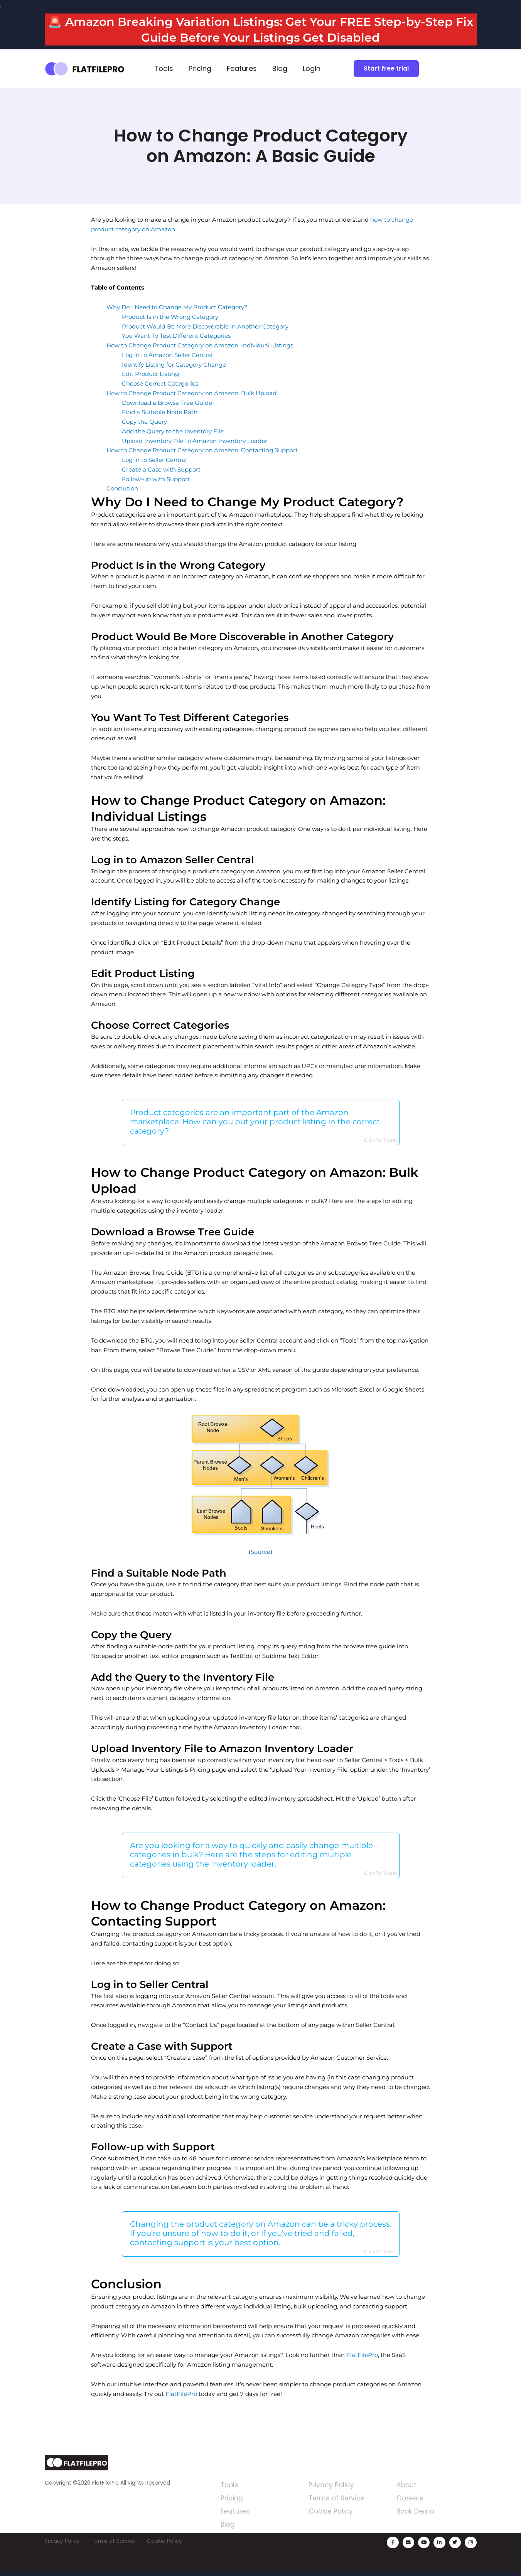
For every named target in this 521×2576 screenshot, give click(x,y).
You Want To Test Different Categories (176, 335)
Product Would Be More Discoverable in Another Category (205, 326)
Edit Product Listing (150, 373)
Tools (163, 68)
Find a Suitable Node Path (159, 412)
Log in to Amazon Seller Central (167, 355)
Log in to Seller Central (154, 459)
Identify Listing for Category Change (174, 364)
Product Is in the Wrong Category (170, 316)
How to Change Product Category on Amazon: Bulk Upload (191, 393)
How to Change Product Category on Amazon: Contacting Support (202, 450)
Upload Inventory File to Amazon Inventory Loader (194, 441)
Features (242, 68)
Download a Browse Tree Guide (167, 402)
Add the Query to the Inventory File (173, 431)
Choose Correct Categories (160, 383)
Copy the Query (144, 421)
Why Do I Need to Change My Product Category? (177, 307)
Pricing (200, 68)
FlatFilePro (362, 2358)
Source (260, 1553)
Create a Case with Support (161, 469)
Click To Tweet (380, 1141)
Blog (279, 68)
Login (311, 68)
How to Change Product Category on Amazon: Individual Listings (199, 345)
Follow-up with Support (156, 479)
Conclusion (122, 488)
